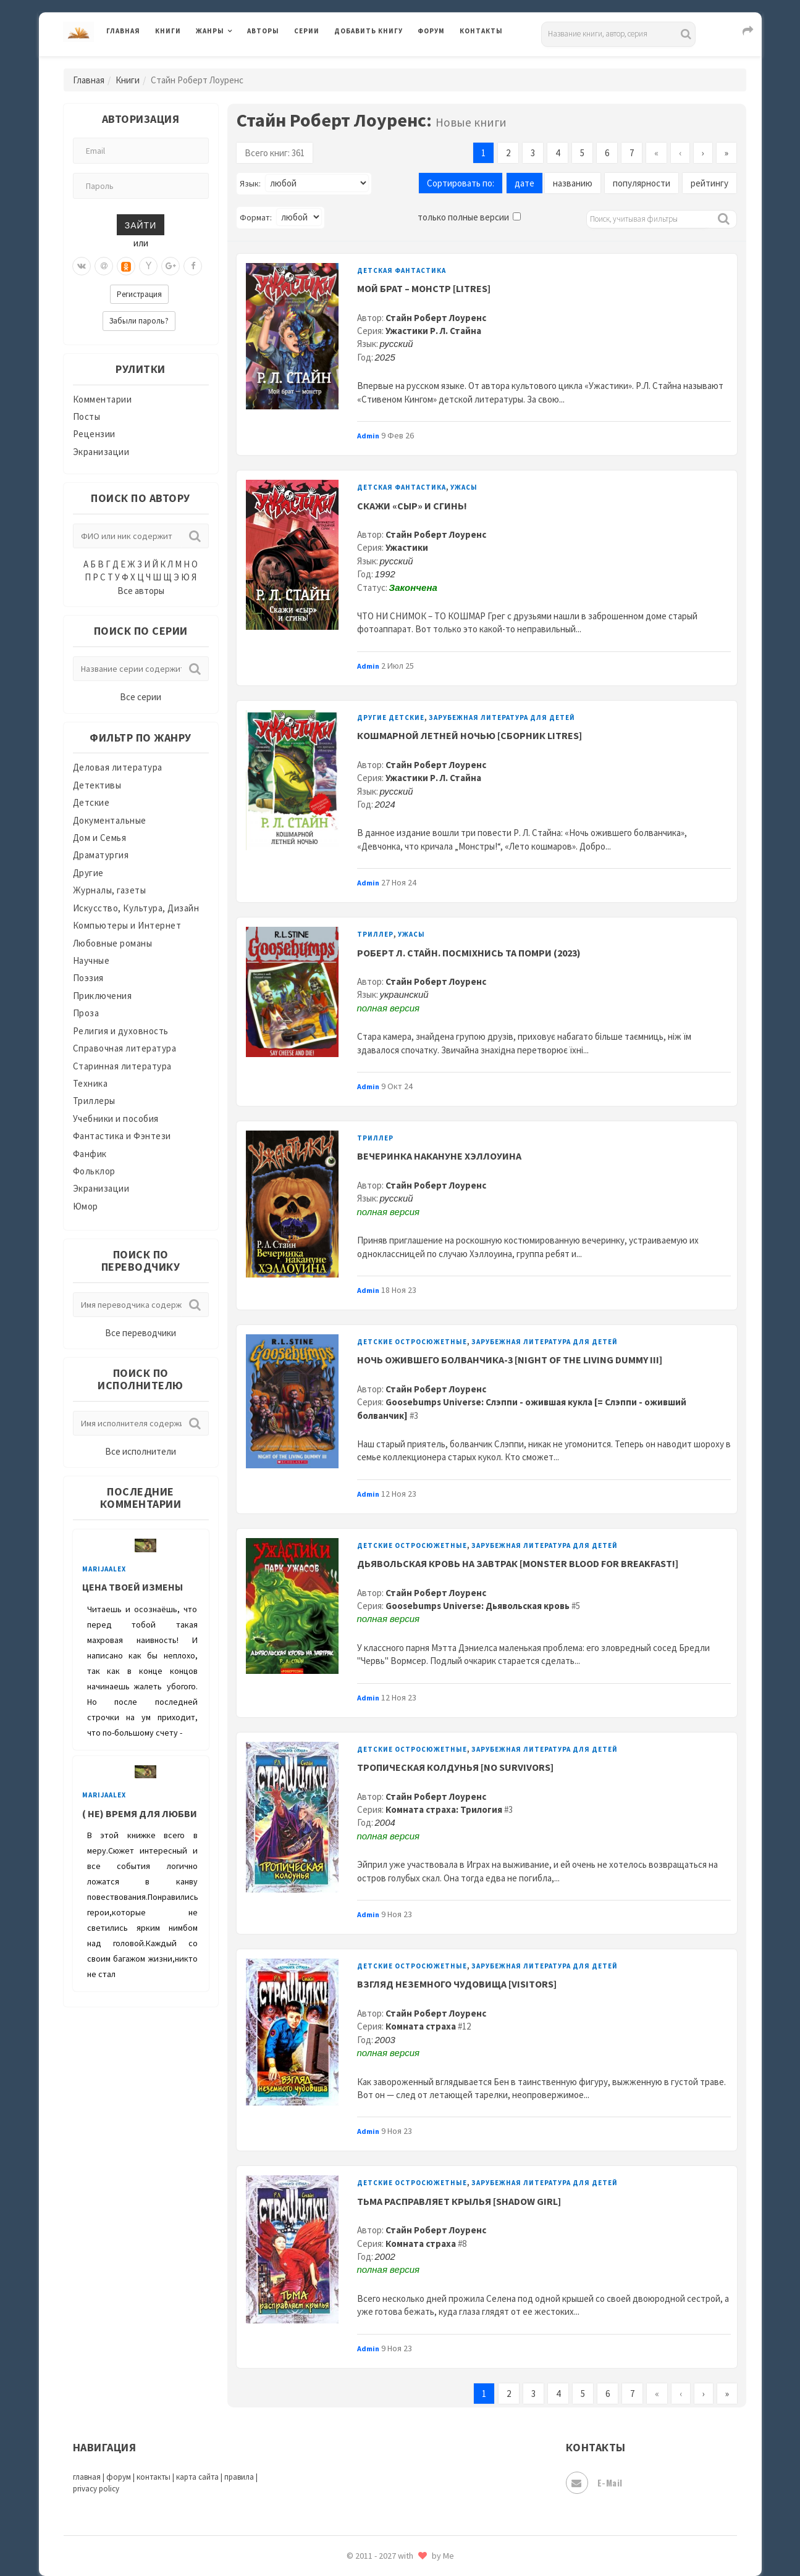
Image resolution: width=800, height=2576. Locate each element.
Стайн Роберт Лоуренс (435, 318)
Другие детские (390, 717)
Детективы (97, 785)
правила (239, 2477)
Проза (86, 1013)
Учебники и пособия (116, 1118)
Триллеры (94, 1100)
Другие (88, 873)
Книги (168, 31)
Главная (123, 31)
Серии (306, 31)
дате (524, 183)
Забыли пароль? (139, 321)
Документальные (109, 820)
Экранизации (101, 452)
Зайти (140, 224)
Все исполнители (140, 1451)
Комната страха (420, 2026)
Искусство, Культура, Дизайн (136, 908)
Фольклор (94, 1171)
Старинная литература (122, 1066)
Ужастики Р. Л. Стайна (433, 331)
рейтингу (709, 183)
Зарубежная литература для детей (502, 717)
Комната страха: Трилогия (443, 1809)
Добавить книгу (368, 31)
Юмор (85, 1206)
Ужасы (464, 487)
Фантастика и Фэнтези (122, 1136)
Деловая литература (117, 767)
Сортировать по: (460, 183)
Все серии (140, 697)
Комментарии (102, 399)
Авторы (263, 31)
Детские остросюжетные (412, 1341)
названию (572, 183)
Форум (431, 31)
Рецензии (94, 434)
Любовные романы (113, 943)
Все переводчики (140, 1333)
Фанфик (90, 1154)
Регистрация (139, 294)
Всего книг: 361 (275, 153)
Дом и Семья (100, 837)
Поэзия (88, 978)
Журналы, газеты (109, 890)
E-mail (594, 2483)
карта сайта (197, 2477)
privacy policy (96, 2488)
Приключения (102, 996)
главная (87, 2477)
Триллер (375, 934)
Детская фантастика (401, 270)
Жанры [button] (210, 31)
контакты (154, 2477)
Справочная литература (125, 1048)
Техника (90, 1083)
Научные (91, 960)
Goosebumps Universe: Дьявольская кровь (477, 1606)
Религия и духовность (121, 1031)
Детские (91, 802)
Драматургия (101, 855)
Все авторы (140, 590)
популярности (641, 183)
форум (118, 2477)
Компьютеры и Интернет (127, 925)
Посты (87, 416)
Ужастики (406, 547)
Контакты (481, 31)
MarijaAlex (104, 1569)
